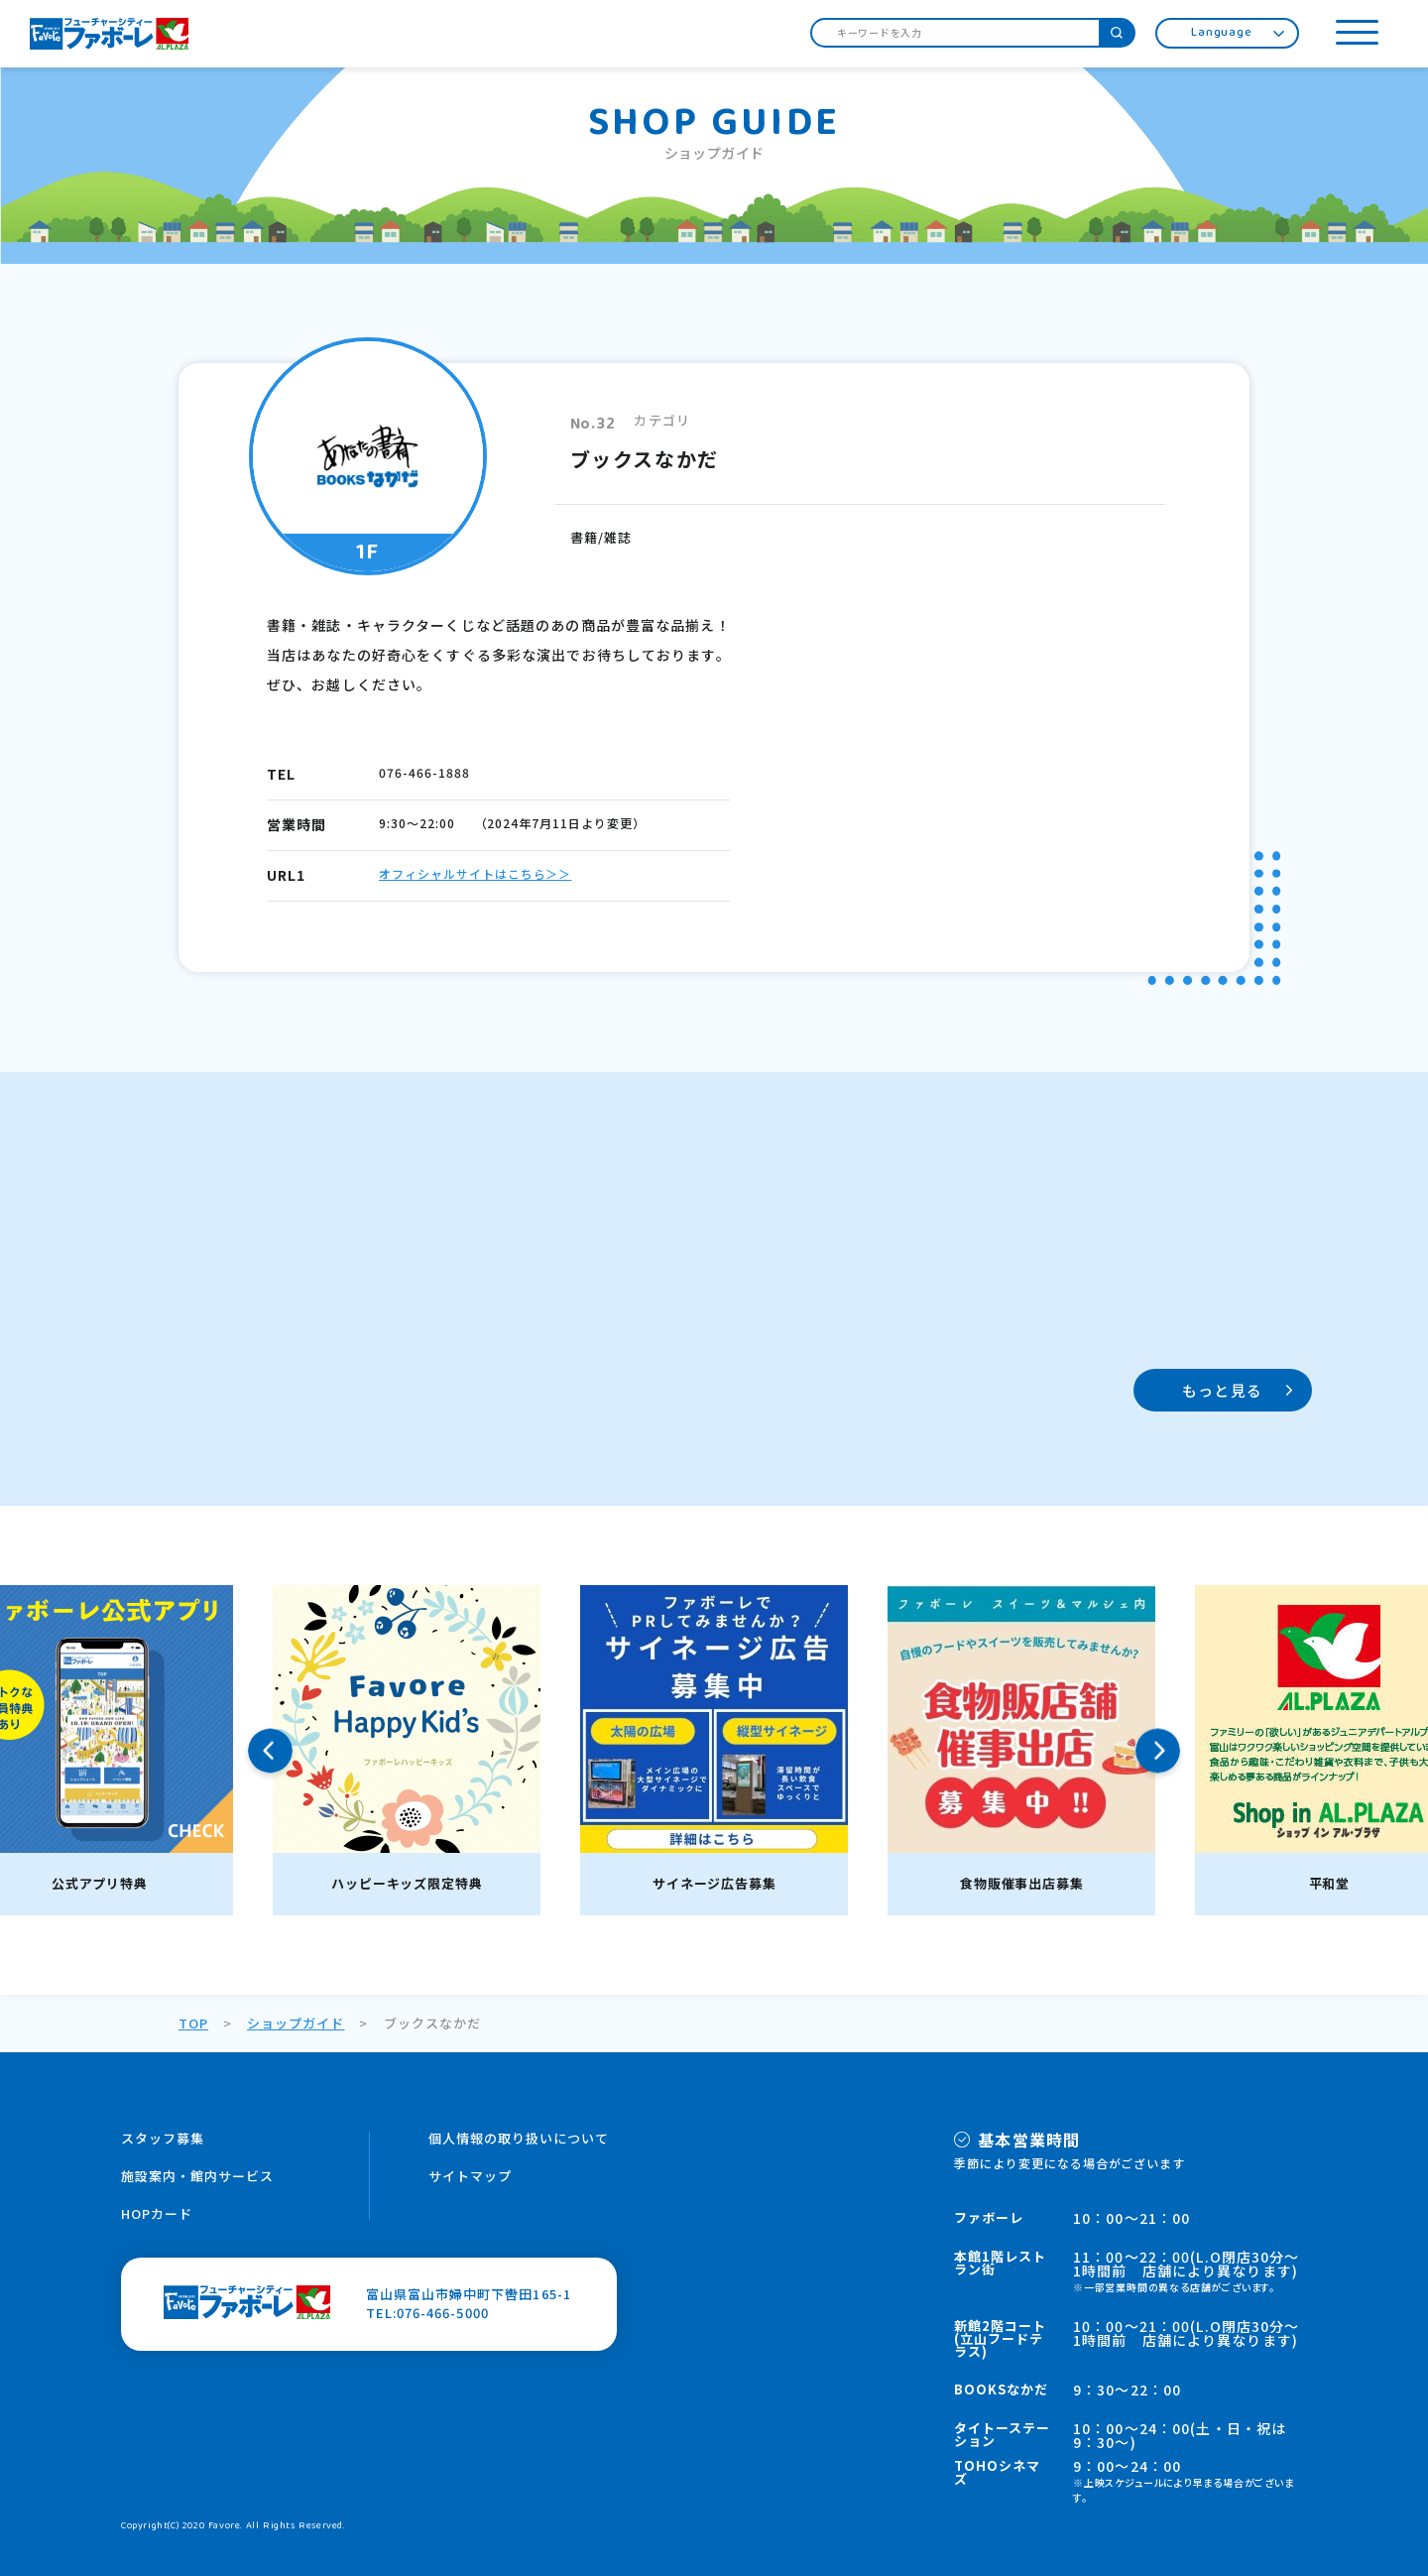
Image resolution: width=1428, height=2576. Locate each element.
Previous (270, 1750)
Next (1157, 1750)
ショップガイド (295, 2023)
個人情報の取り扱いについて (519, 2138)
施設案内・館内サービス (197, 2175)
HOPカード (156, 2213)
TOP (193, 2023)
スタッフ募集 (162, 2138)
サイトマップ (470, 2175)
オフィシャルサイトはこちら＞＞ (475, 873)
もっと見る (1222, 1390)
